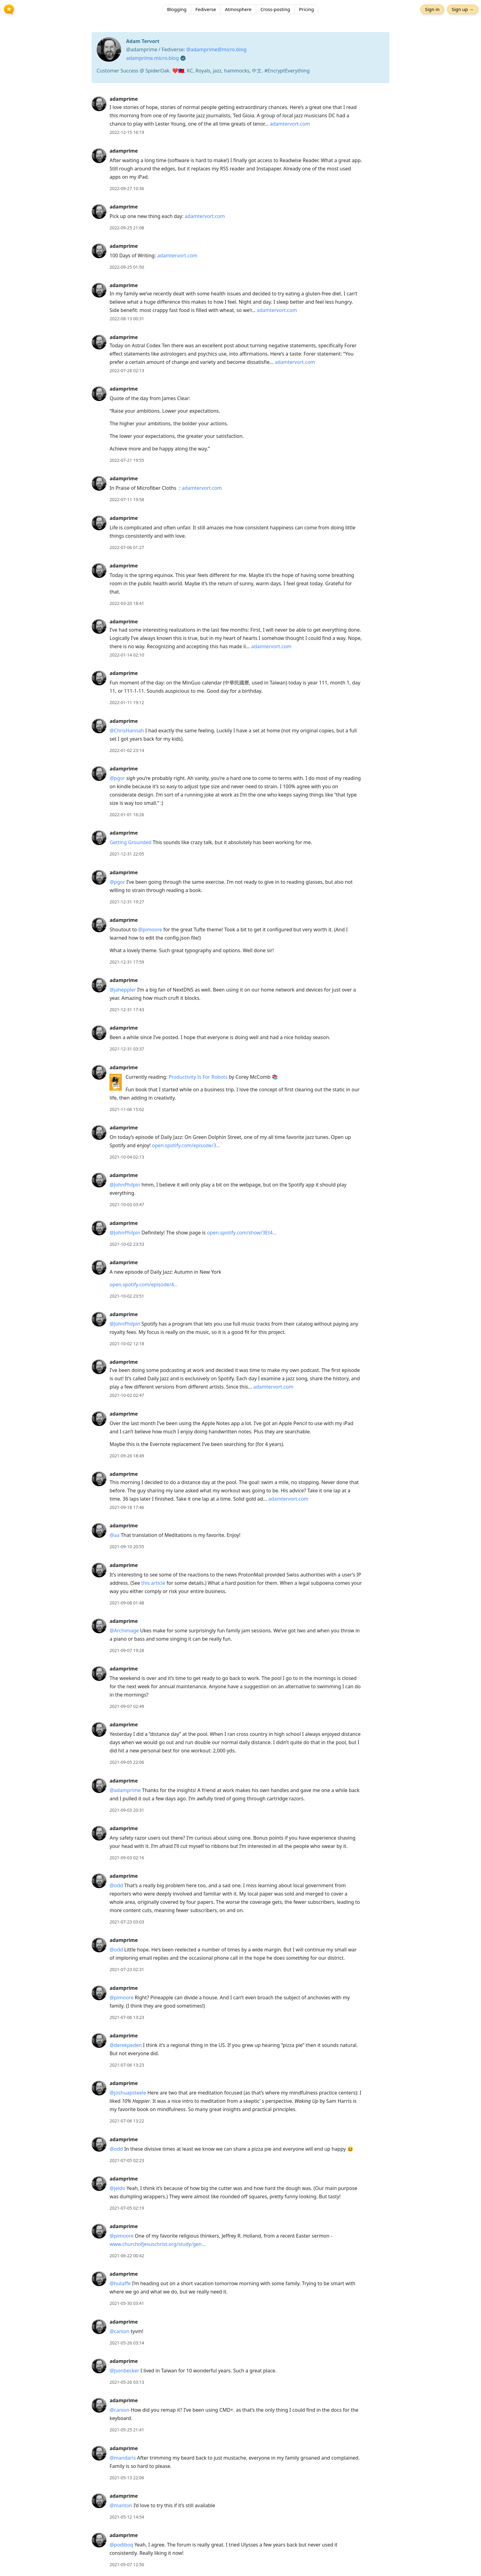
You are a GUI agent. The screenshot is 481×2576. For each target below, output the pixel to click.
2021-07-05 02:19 (127, 2208)
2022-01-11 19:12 (127, 702)
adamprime (124, 98)
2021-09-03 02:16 (127, 1858)
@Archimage (124, 1630)
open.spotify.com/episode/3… (186, 1145)
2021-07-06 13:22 (127, 2121)
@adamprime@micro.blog (216, 49)
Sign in (430, 11)
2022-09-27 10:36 (127, 188)
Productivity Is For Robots (198, 1077)
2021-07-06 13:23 (127, 2017)
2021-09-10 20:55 (127, 1546)
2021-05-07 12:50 (127, 2564)
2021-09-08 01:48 (127, 1603)
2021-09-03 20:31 (127, 1810)
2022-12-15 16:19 (127, 132)
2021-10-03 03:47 (127, 1204)
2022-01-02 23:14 (127, 750)
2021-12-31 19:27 (127, 902)
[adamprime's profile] (99, 103)
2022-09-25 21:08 (127, 228)
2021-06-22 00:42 (127, 2255)
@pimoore (150, 929)
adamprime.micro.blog (152, 58)
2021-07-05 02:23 (127, 2160)
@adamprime (125, 1790)
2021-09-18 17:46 (127, 1507)
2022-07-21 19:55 (127, 460)
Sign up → (461, 11)
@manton (121, 2505)
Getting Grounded (130, 842)
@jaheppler (123, 989)
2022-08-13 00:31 (127, 319)
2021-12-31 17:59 (127, 962)
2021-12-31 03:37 (127, 1049)
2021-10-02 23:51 (127, 1296)
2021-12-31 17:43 (127, 1009)
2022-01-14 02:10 (127, 655)
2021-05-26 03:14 (127, 2343)
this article (153, 1583)
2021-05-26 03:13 (127, 2382)
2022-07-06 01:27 (127, 547)
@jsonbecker (124, 2370)
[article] (240, 115)
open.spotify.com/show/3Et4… (241, 1232)
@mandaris (123, 2457)
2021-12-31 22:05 (127, 854)
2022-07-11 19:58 (127, 499)
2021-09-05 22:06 (127, 1762)
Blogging (177, 11)
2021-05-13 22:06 (127, 2478)
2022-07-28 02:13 (127, 370)
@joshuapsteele (128, 2092)
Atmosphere (238, 11)
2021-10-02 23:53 (127, 1244)
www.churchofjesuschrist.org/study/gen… (158, 2244)
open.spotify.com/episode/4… (144, 1284)
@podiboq (121, 2544)
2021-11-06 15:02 (127, 1109)
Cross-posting (275, 11)
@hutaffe (120, 2283)
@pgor (117, 778)
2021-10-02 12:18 (127, 1343)
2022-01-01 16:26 (127, 814)
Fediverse (205, 11)
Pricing (306, 11)
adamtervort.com (290, 123)
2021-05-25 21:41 (127, 2430)
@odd (116, 1885)
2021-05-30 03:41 (127, 2303)
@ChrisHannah (127, 730)
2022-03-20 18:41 (127, 603)
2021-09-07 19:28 (127, 1650)
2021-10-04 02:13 (127, 1157)
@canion (119, 2331)
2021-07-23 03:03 (127, 1922)
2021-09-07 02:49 (127, 1706)
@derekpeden (126, 2045)
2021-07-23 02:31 (127, 1969)
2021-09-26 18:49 (127, 1456)
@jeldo (117, 2188)
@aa (114, 1535)
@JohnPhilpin (125, 1184)
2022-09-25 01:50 (127, 267)
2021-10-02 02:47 (127, 1395)
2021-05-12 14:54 (127, 2517)
